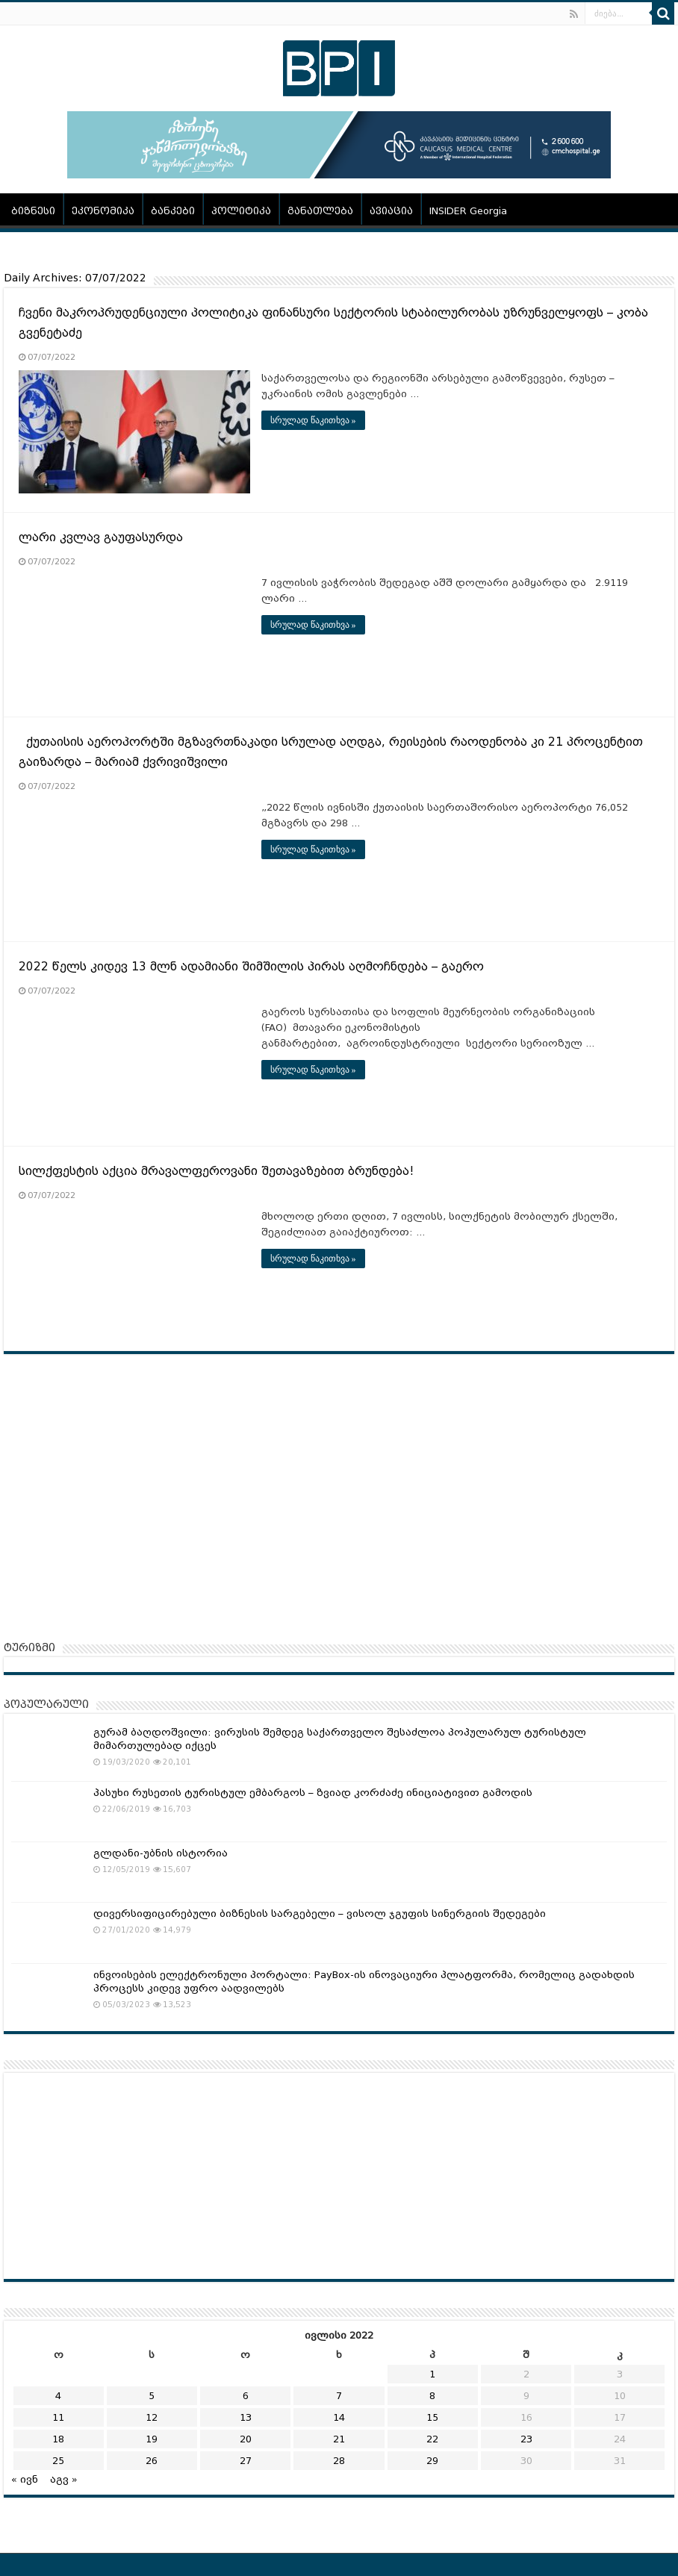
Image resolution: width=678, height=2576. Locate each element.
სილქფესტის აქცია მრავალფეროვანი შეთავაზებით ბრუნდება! (216, 1171)
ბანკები (173, 211)
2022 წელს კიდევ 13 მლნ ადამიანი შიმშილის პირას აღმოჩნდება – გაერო (251, 966)
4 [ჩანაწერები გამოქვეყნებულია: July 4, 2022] (58, 2395)
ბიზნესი (33, 211)
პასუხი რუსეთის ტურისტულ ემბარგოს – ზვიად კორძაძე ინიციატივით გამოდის (312, 1792)
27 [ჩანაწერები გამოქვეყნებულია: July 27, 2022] (246, 2460)
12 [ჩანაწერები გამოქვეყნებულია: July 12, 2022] (152, 2417)
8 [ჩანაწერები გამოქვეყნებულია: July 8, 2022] (432, 2395)
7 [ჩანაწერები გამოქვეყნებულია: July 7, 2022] (339, 2395)
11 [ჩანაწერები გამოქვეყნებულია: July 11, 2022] (58, 2417)
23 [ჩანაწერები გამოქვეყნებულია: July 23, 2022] (526, 2439)
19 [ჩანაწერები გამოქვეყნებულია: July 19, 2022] (152, 2439)
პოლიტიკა (241, 211)
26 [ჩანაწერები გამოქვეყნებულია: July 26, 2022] (152, 2460)
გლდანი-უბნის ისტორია (160, 1853)
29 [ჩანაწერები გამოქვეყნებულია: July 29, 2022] (432, 2460)
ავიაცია (391, 211)
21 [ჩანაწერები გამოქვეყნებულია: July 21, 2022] (339, 2439)
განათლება (320, 211)
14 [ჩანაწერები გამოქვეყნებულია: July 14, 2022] (339, 2417)
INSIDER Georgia (468, 211)
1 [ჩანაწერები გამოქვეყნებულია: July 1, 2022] (432, 2374)
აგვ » (64, 2479)
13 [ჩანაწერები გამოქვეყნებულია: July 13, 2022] (246, 2417)
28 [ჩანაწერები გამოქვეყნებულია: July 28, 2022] (339, 2460)
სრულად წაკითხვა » (313, 420)
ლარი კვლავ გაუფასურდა (101, 537)
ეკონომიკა (103, 211)
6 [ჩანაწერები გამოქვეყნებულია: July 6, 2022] (246, 2395)
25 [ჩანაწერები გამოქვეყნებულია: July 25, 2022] (58, 2460)
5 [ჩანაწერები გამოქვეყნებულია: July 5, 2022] (152, 2395)
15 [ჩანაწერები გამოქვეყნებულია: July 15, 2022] (432, 2417)
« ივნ (24, 2479)
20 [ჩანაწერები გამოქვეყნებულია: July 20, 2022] (246, 2439)
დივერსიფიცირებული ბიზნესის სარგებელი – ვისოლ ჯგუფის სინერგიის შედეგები (319, 1913)
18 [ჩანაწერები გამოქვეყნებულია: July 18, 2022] (58, 2439)
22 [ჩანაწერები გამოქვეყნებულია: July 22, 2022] (432, 2439)
